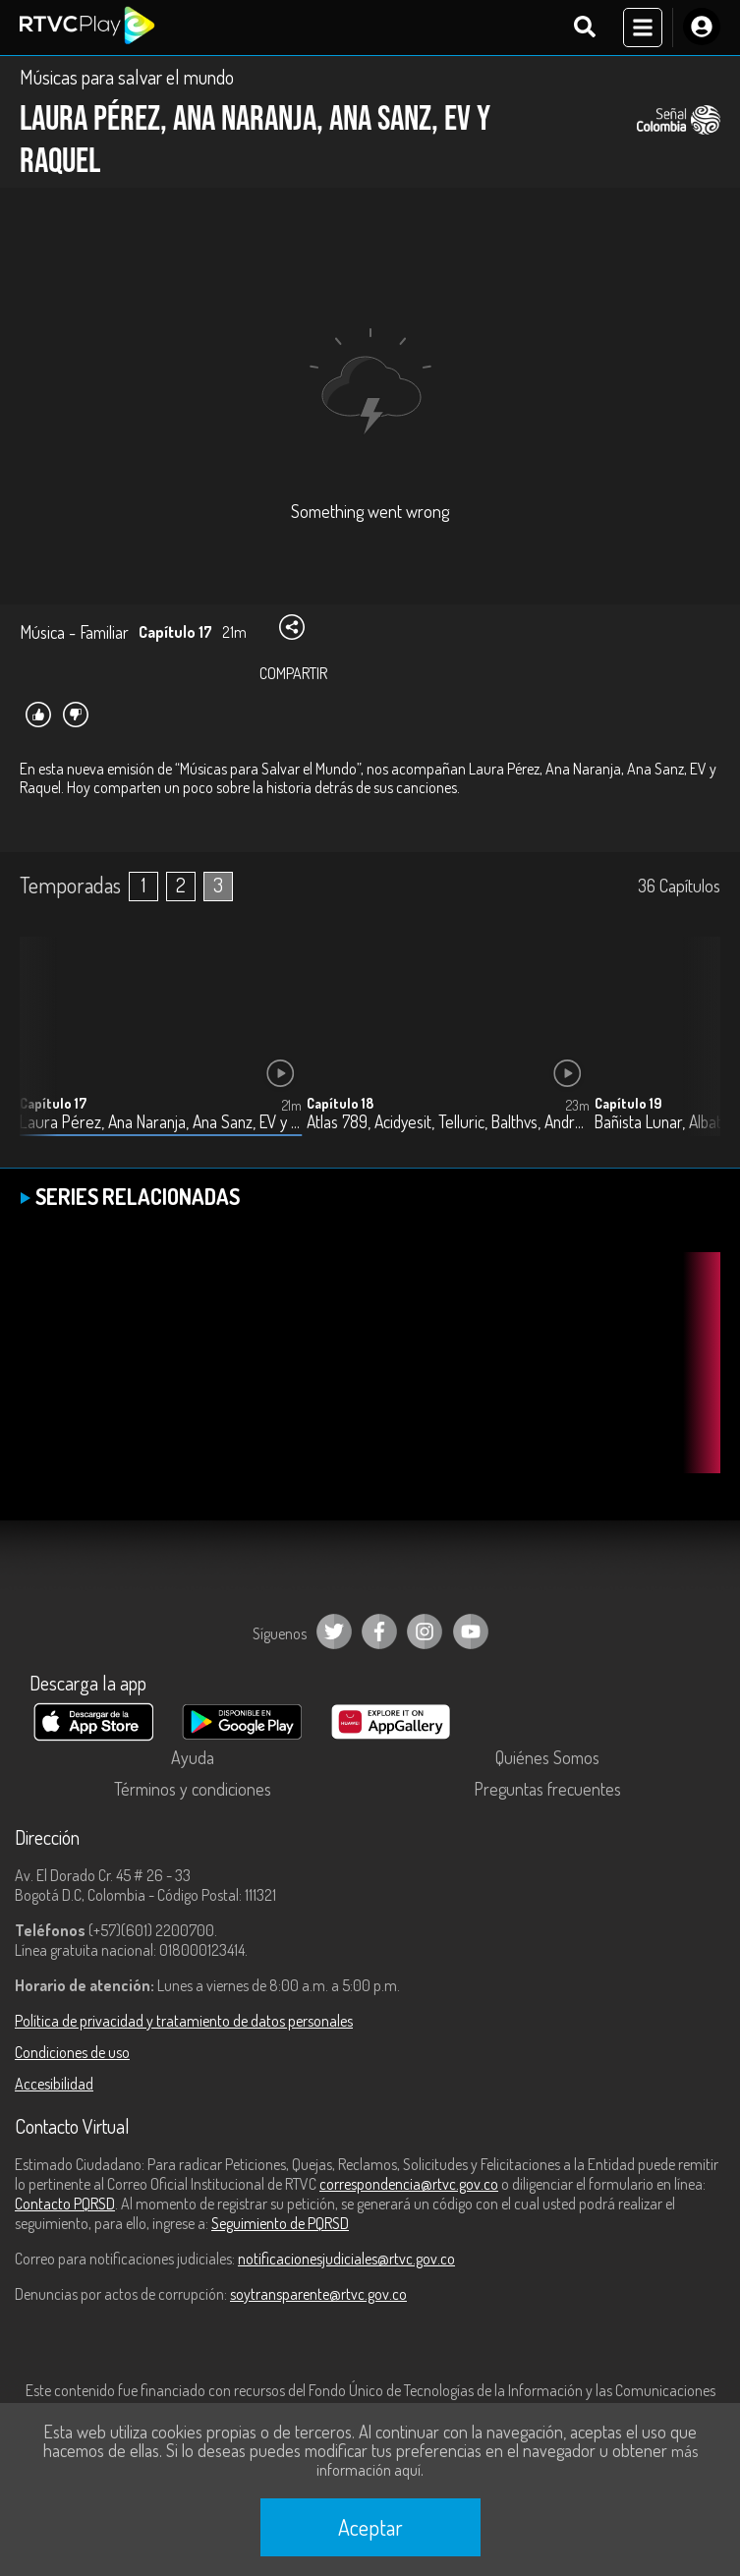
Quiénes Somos (547, 1757)
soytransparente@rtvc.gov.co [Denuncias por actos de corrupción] (318, 2294)
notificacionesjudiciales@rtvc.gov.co (346, 2258)
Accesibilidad (54, 2083)
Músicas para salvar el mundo (127, 76)
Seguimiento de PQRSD (280, 2223)
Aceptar (370, 2527)
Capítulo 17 (53, 1103)
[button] (696, 1051)
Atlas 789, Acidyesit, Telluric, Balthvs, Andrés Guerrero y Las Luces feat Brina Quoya (448, 1122)
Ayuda (192, 1757)
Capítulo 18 (340, 1103)
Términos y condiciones (192, 1789)
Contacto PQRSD (65, 2203)
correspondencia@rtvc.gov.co (408, 2184)
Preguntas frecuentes (547, 1789)
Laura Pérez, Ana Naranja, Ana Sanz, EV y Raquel (161, 1122)
